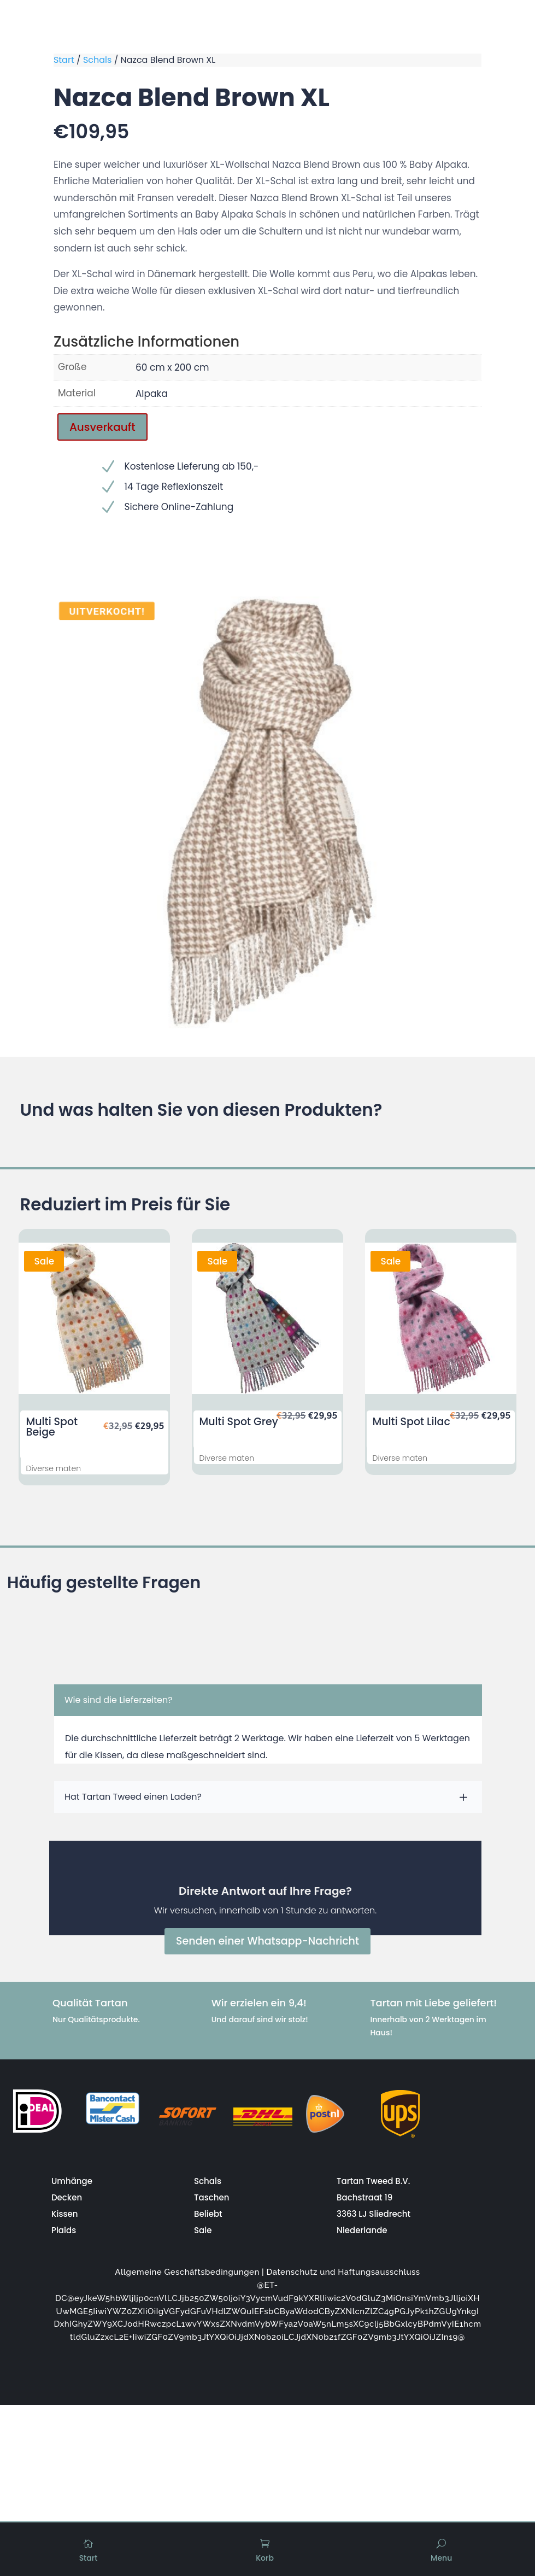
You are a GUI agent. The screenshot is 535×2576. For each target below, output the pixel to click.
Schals (97, 60)
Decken (66, 2197)
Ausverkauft (102, 427)
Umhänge (71, 2180)
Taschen (211, 2197)
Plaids (63, 2229)
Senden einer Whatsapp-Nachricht (267, 1941)
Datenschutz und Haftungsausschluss (343, 2271)
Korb (265, 2557)
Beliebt (208, 2213)
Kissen (64, 2213)
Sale (202, 2229)
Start (64, 60)
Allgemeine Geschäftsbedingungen (187, 2271)
